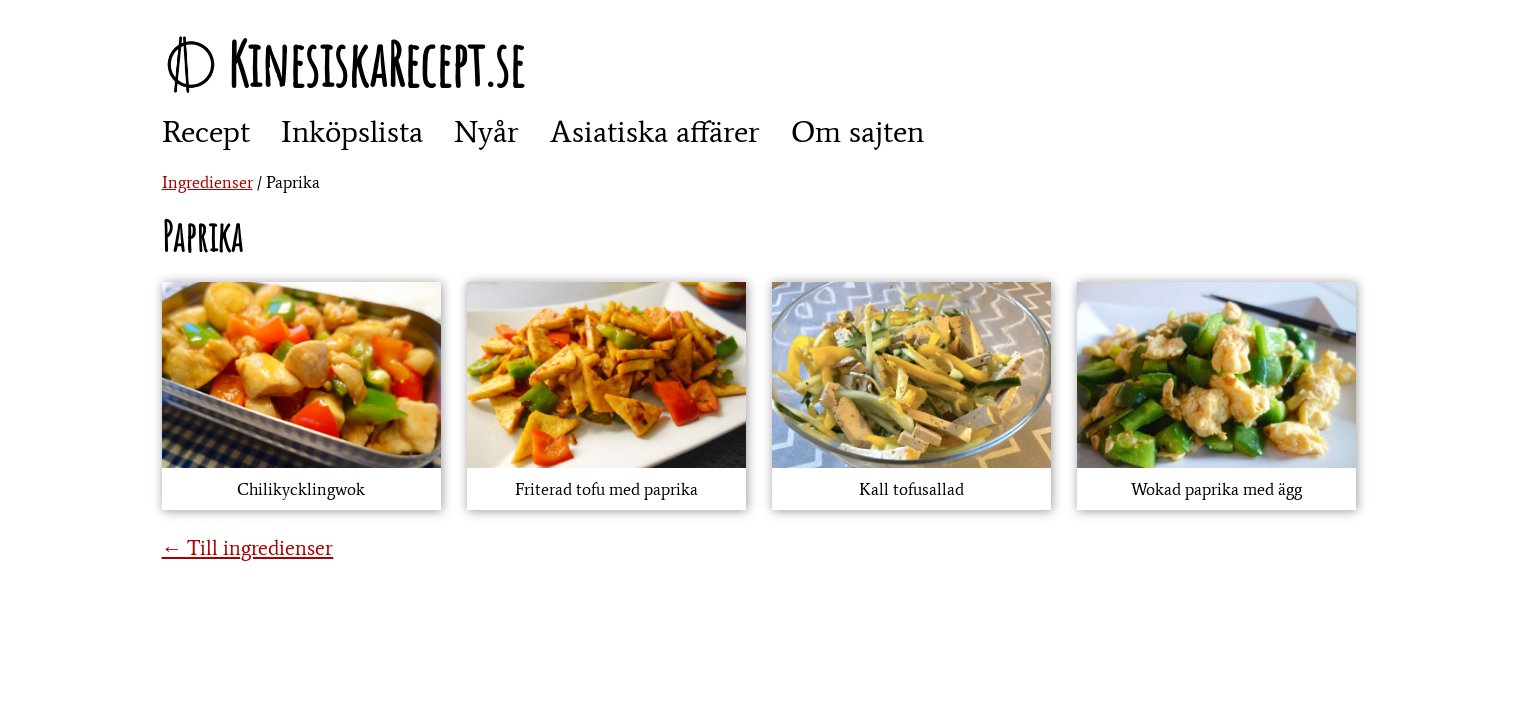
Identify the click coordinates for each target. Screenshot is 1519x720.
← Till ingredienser (248, 547)
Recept (206, 131)
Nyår (486, 131)
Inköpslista (352, 131)
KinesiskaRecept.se (376, 64)
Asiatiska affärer (655, 131)
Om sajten (857, 131)
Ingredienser (207, 182)
